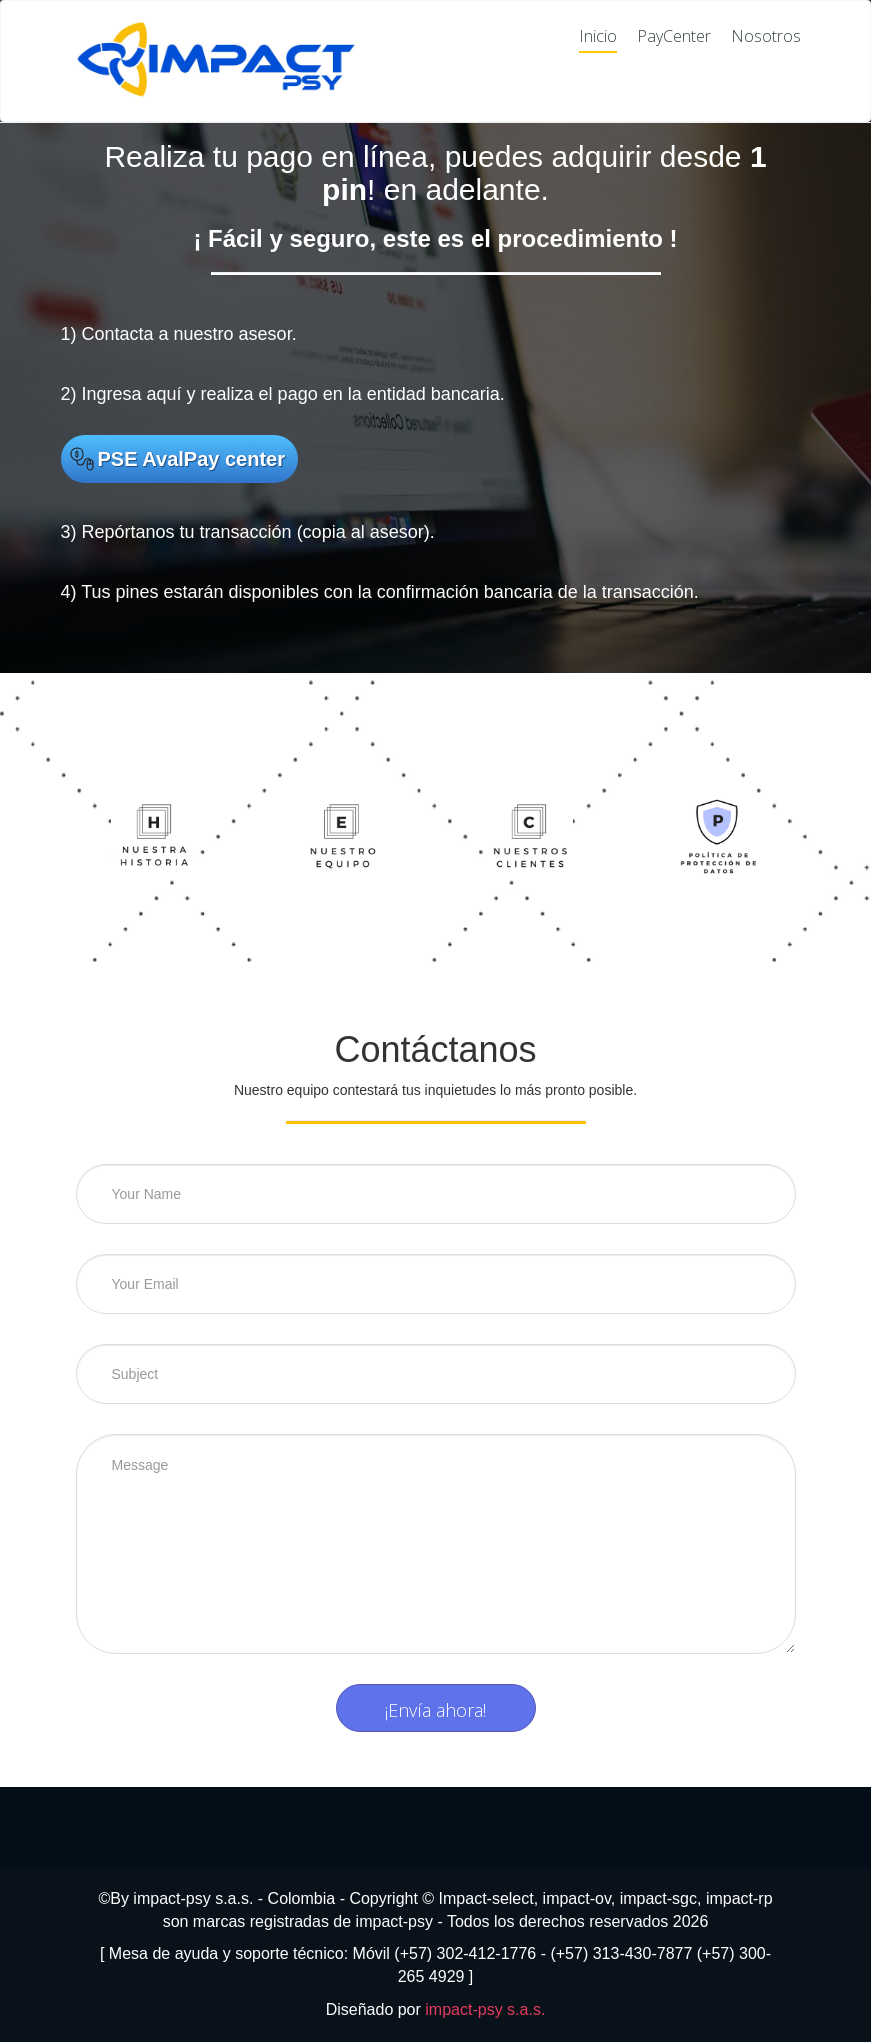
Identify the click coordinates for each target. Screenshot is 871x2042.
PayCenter (674, 36)
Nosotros (766, 36)
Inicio (598, 36)
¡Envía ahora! (435, 1710)
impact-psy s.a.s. (485, 2009)
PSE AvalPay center (192, 459)
